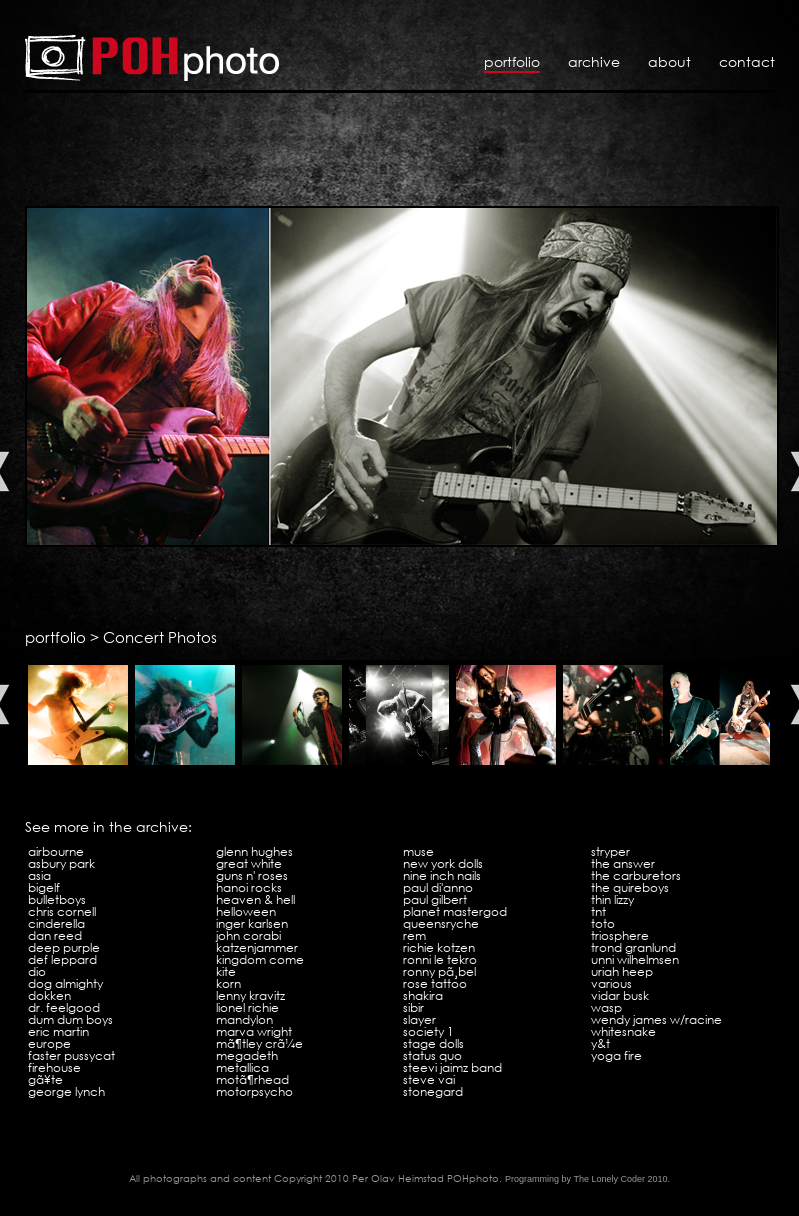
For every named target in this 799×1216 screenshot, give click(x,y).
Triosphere (620, 935)
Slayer (419, 1019)
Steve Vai (429, 1079)
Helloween (246, 911)
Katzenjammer (257, 947)
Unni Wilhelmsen (635, 959)
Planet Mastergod (455, 911)
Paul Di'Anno (438, 887)
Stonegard (433, 1091)
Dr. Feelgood (64, 1007)
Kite (226, 971)
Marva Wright (254, 1031)
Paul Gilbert (435, 899)
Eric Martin (58, 1031)
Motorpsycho (254, 1091)
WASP (606, 1007)
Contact (747, 61)
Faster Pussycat (71, 1055)
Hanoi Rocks (249, 887)
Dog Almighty (65, 983)
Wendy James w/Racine (656, 1019)
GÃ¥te (45, 1079)
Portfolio (512, 61)
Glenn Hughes (254, 851)
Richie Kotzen (439, 947)
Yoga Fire (616, 1055)
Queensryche (441, 923)
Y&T (600, 1043)
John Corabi (248, 935)
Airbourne (56, 851)
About (669, 61)
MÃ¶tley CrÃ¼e (259, 1043)
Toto (603, 923)
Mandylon (244, 1019)
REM (414, 935)
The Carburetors (636, 875)
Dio (37, 971)
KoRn (228, 983)
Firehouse (54, 1067)
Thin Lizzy (612, 899)
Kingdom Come (260, 959)
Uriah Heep (622, 971)
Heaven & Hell (255, 899)
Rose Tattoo (435, 983)
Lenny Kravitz (250, 995)
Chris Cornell (62, 911)
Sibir (413, 1007)
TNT (598, 911)
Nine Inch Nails (442, 875)
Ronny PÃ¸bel (439, 971)
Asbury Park (61, 863)
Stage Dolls (433, 1043)
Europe (49, 1043)
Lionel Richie (247, 1007)
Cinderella (56, 923)
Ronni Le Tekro (440, 959)
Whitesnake (623, 1031)
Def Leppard (62, 959)
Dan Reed (55, 935)
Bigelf (44, 887)
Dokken (49, 995)
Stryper (610, 851)
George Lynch (66, 1091)
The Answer (623, 863)
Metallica (242, 1067)
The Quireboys (630, 887)
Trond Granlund (633, 947)
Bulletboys (57, 899)
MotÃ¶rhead (252, 1079)
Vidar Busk (620, 995)
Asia (39, 875)
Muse (418, 851)
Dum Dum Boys (70, 1019)
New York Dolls (443, 863)
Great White (249, 863)
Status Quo (432, 1055)
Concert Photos (160, 637)
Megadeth (247, 1055)
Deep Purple (64, 947)
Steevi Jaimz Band (452, 1067)
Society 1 (428, 1031)
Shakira (423, 995)
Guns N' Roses (252, 875)
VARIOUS (611, 983)
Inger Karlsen (252, 923)
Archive (594, 61)
